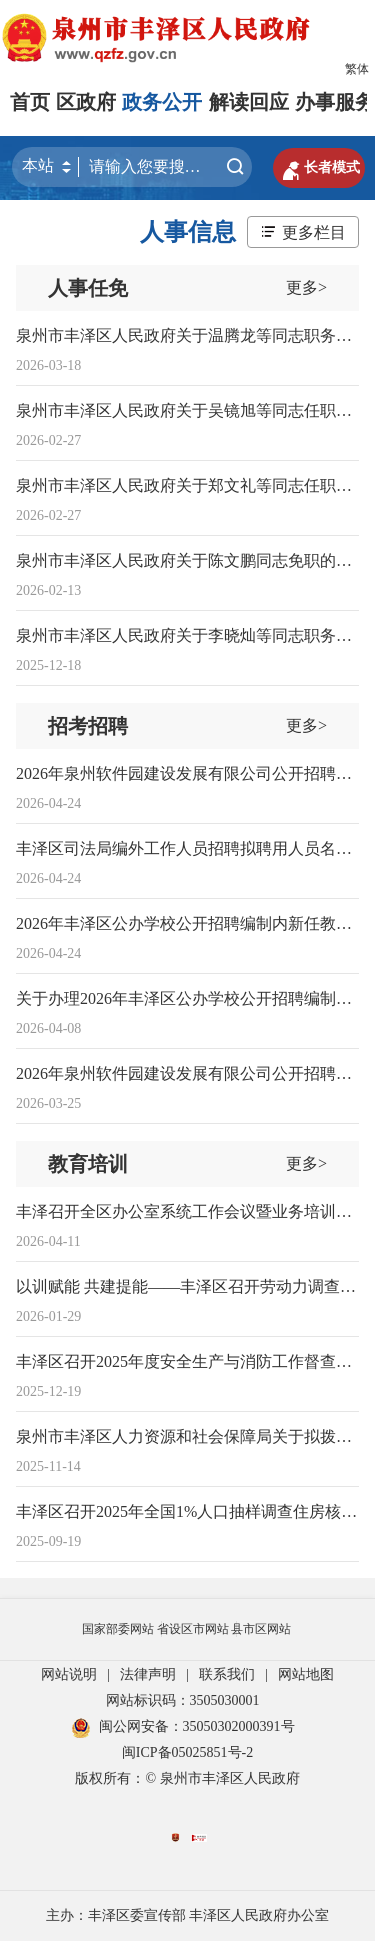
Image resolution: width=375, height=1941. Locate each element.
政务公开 (162, 102)
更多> (306, 287)
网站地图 (306, 1674)
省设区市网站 (193, 1629)
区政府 (86, 102)
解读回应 (249, 102)
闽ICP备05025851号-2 (187, 1752)
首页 (30, 102)
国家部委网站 (118, 1629)
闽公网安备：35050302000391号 (183, 1726)
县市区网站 (261, 1629)
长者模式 (319, 168)
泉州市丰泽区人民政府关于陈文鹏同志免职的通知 (192, 560)
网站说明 (69, 1674)
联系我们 (227, 1674)
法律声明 (148, 1674)
